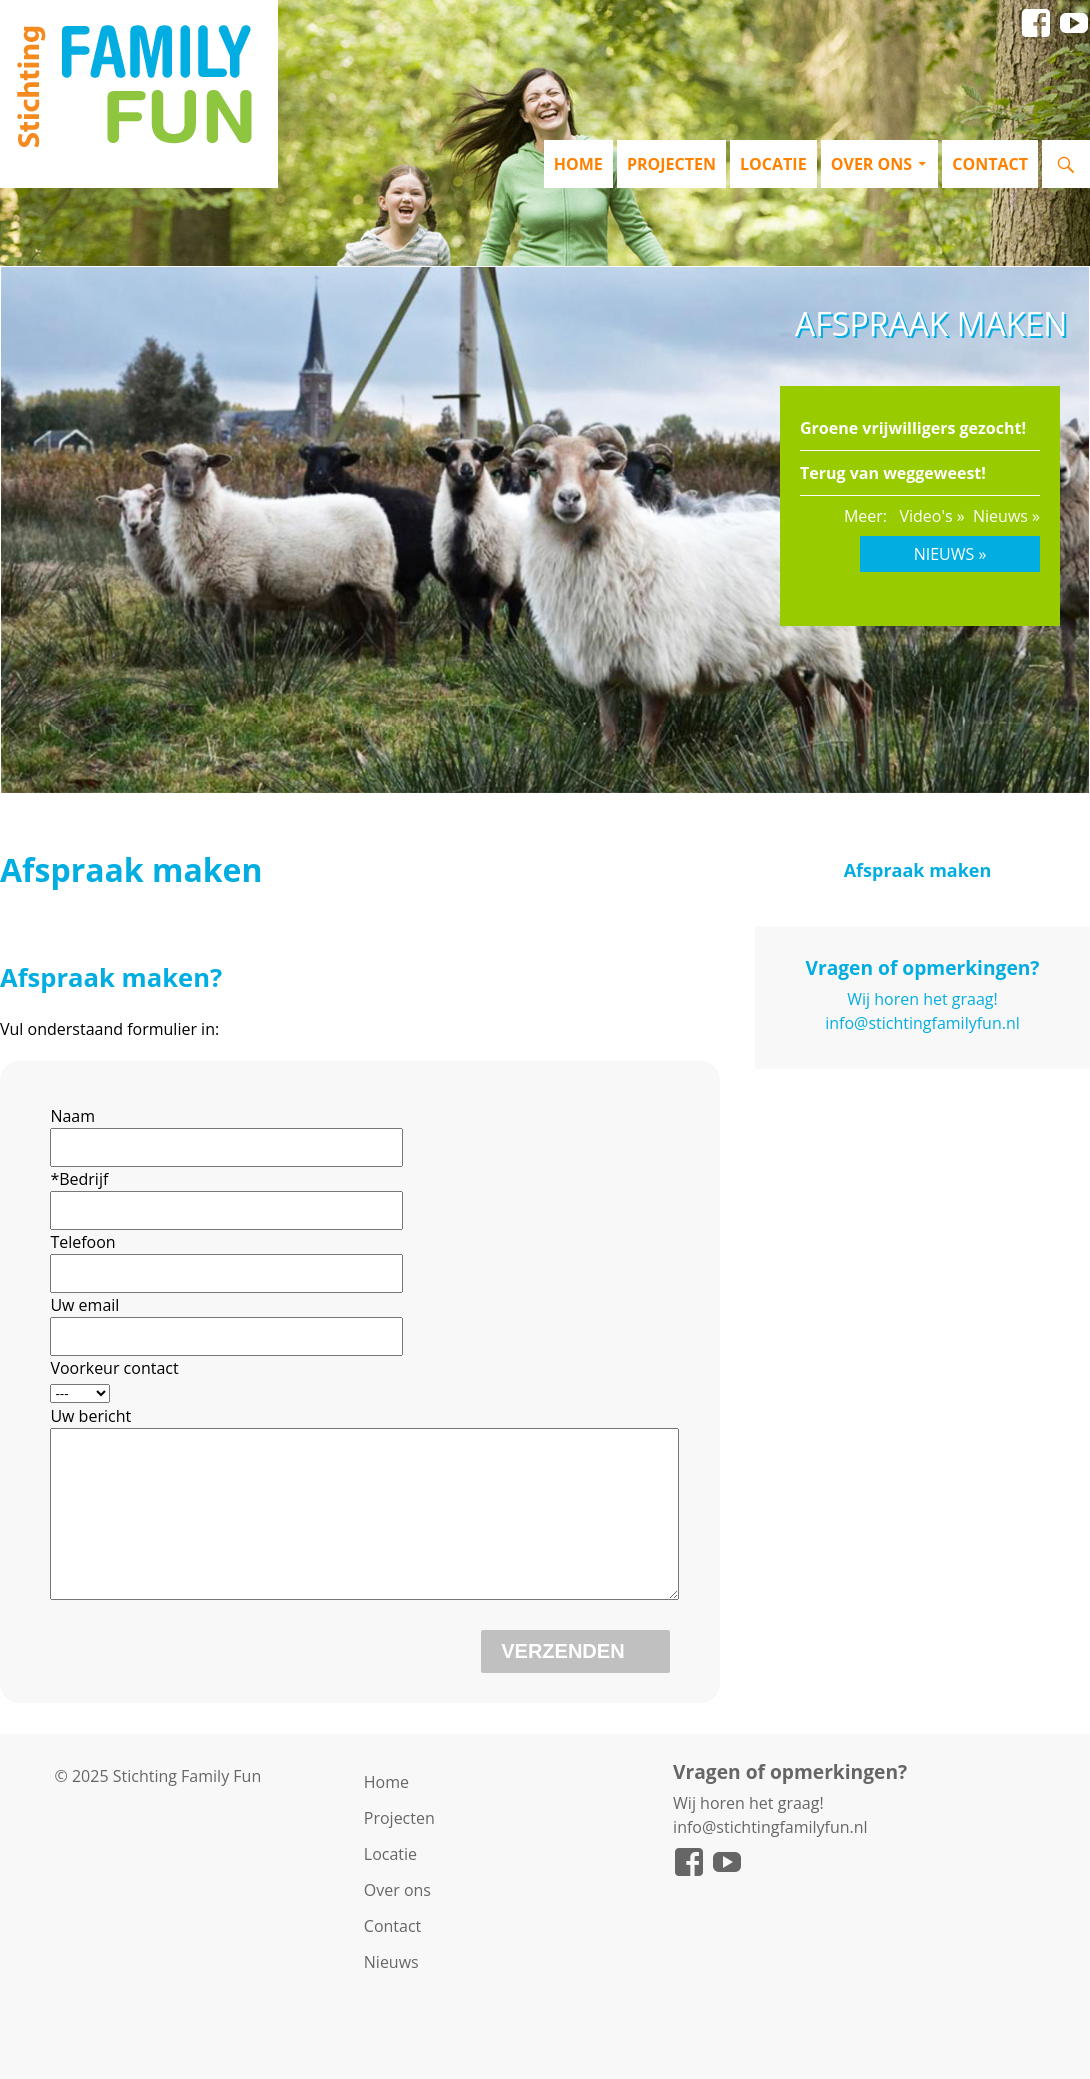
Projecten (671, 164)
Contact (990, 164)
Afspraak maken (918, 870)
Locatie (773, 164)
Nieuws (391, 1992)
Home (578, 164)
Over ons (871, 164)
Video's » (931, 516)
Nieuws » (1006, 516)
